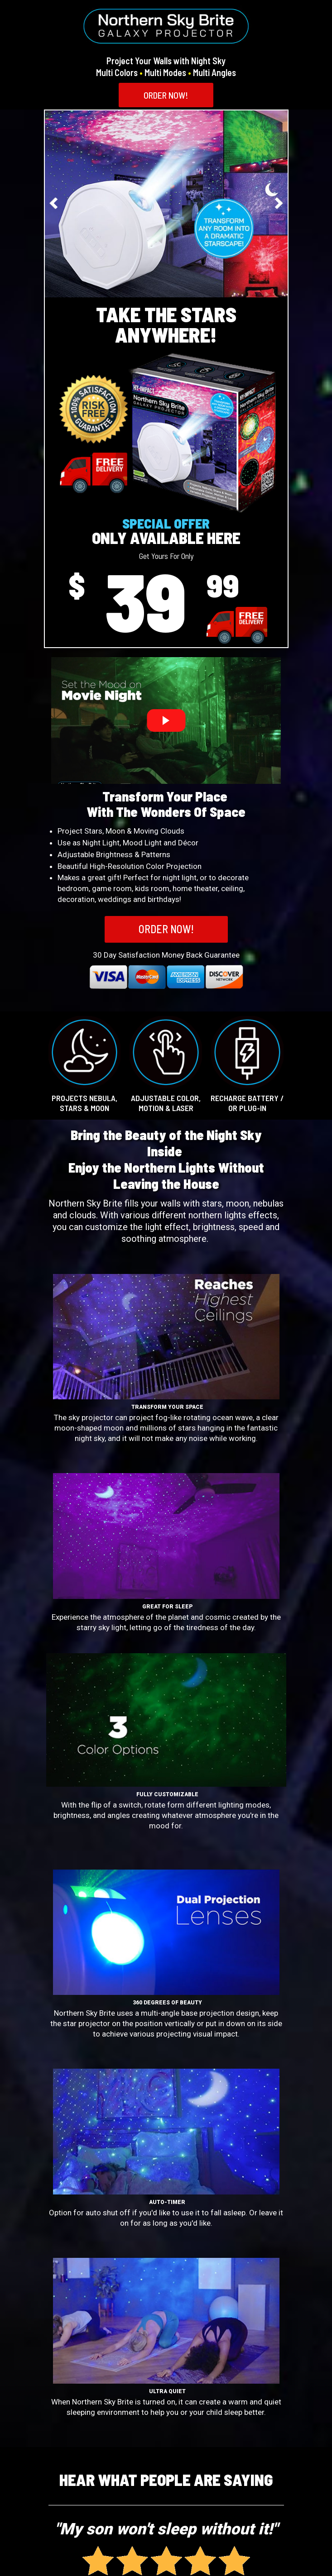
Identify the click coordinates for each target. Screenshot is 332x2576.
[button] (166, 95)
